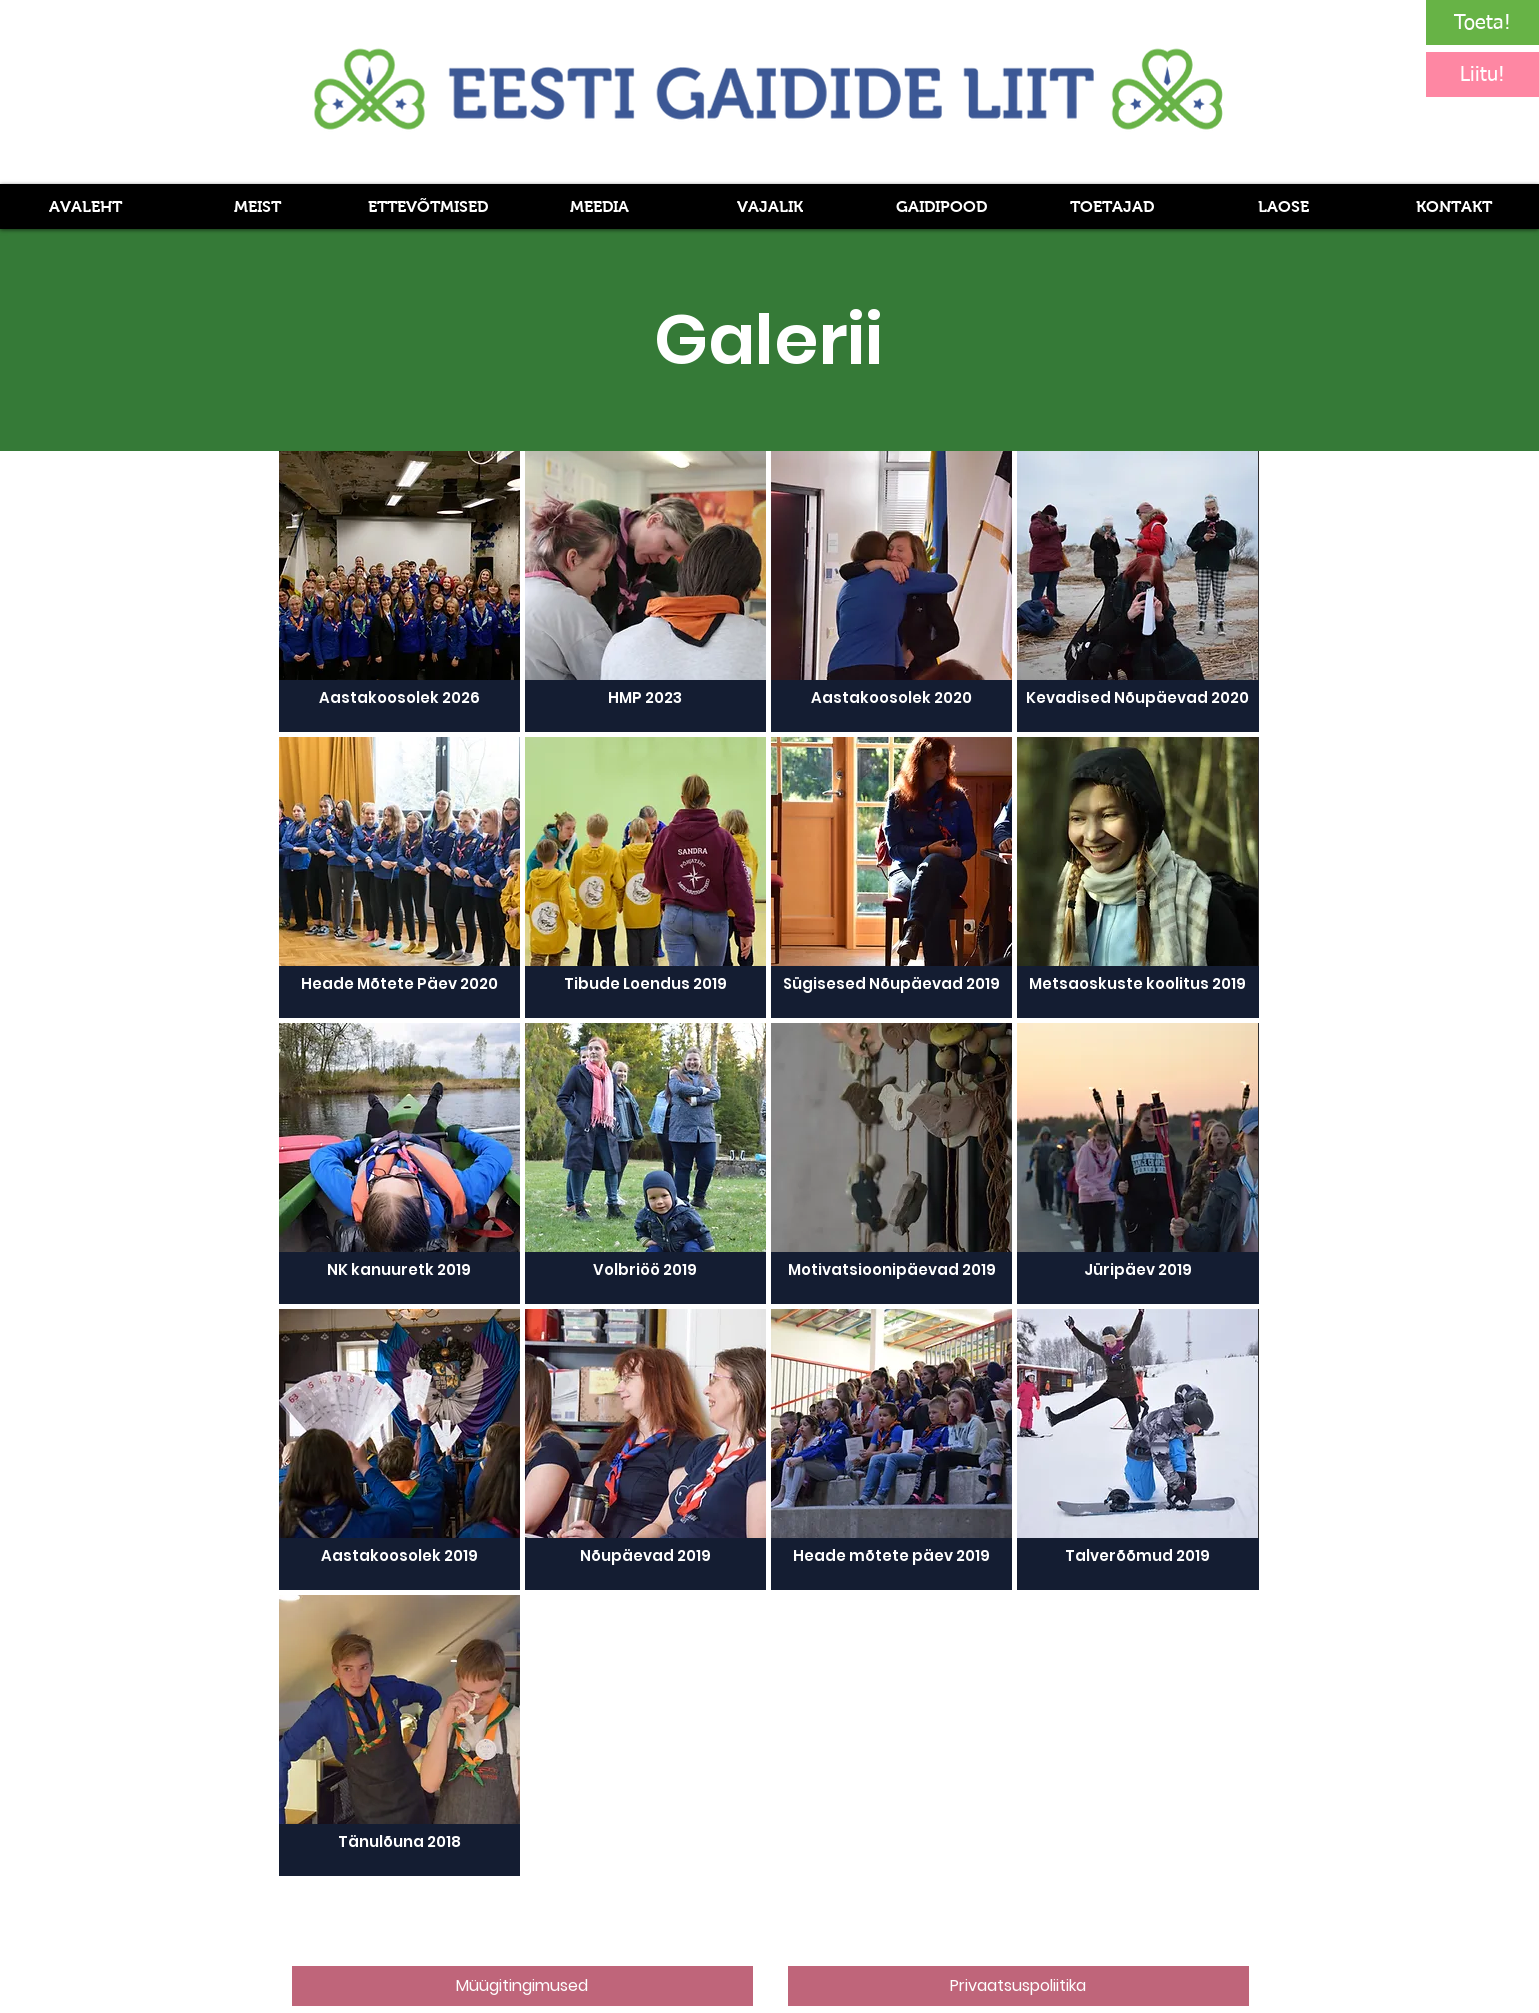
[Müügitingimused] (522, 1986)
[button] (598, 206)
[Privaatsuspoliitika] (1018, 1986)
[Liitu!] (1482, 74)
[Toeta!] (1482, 22)
